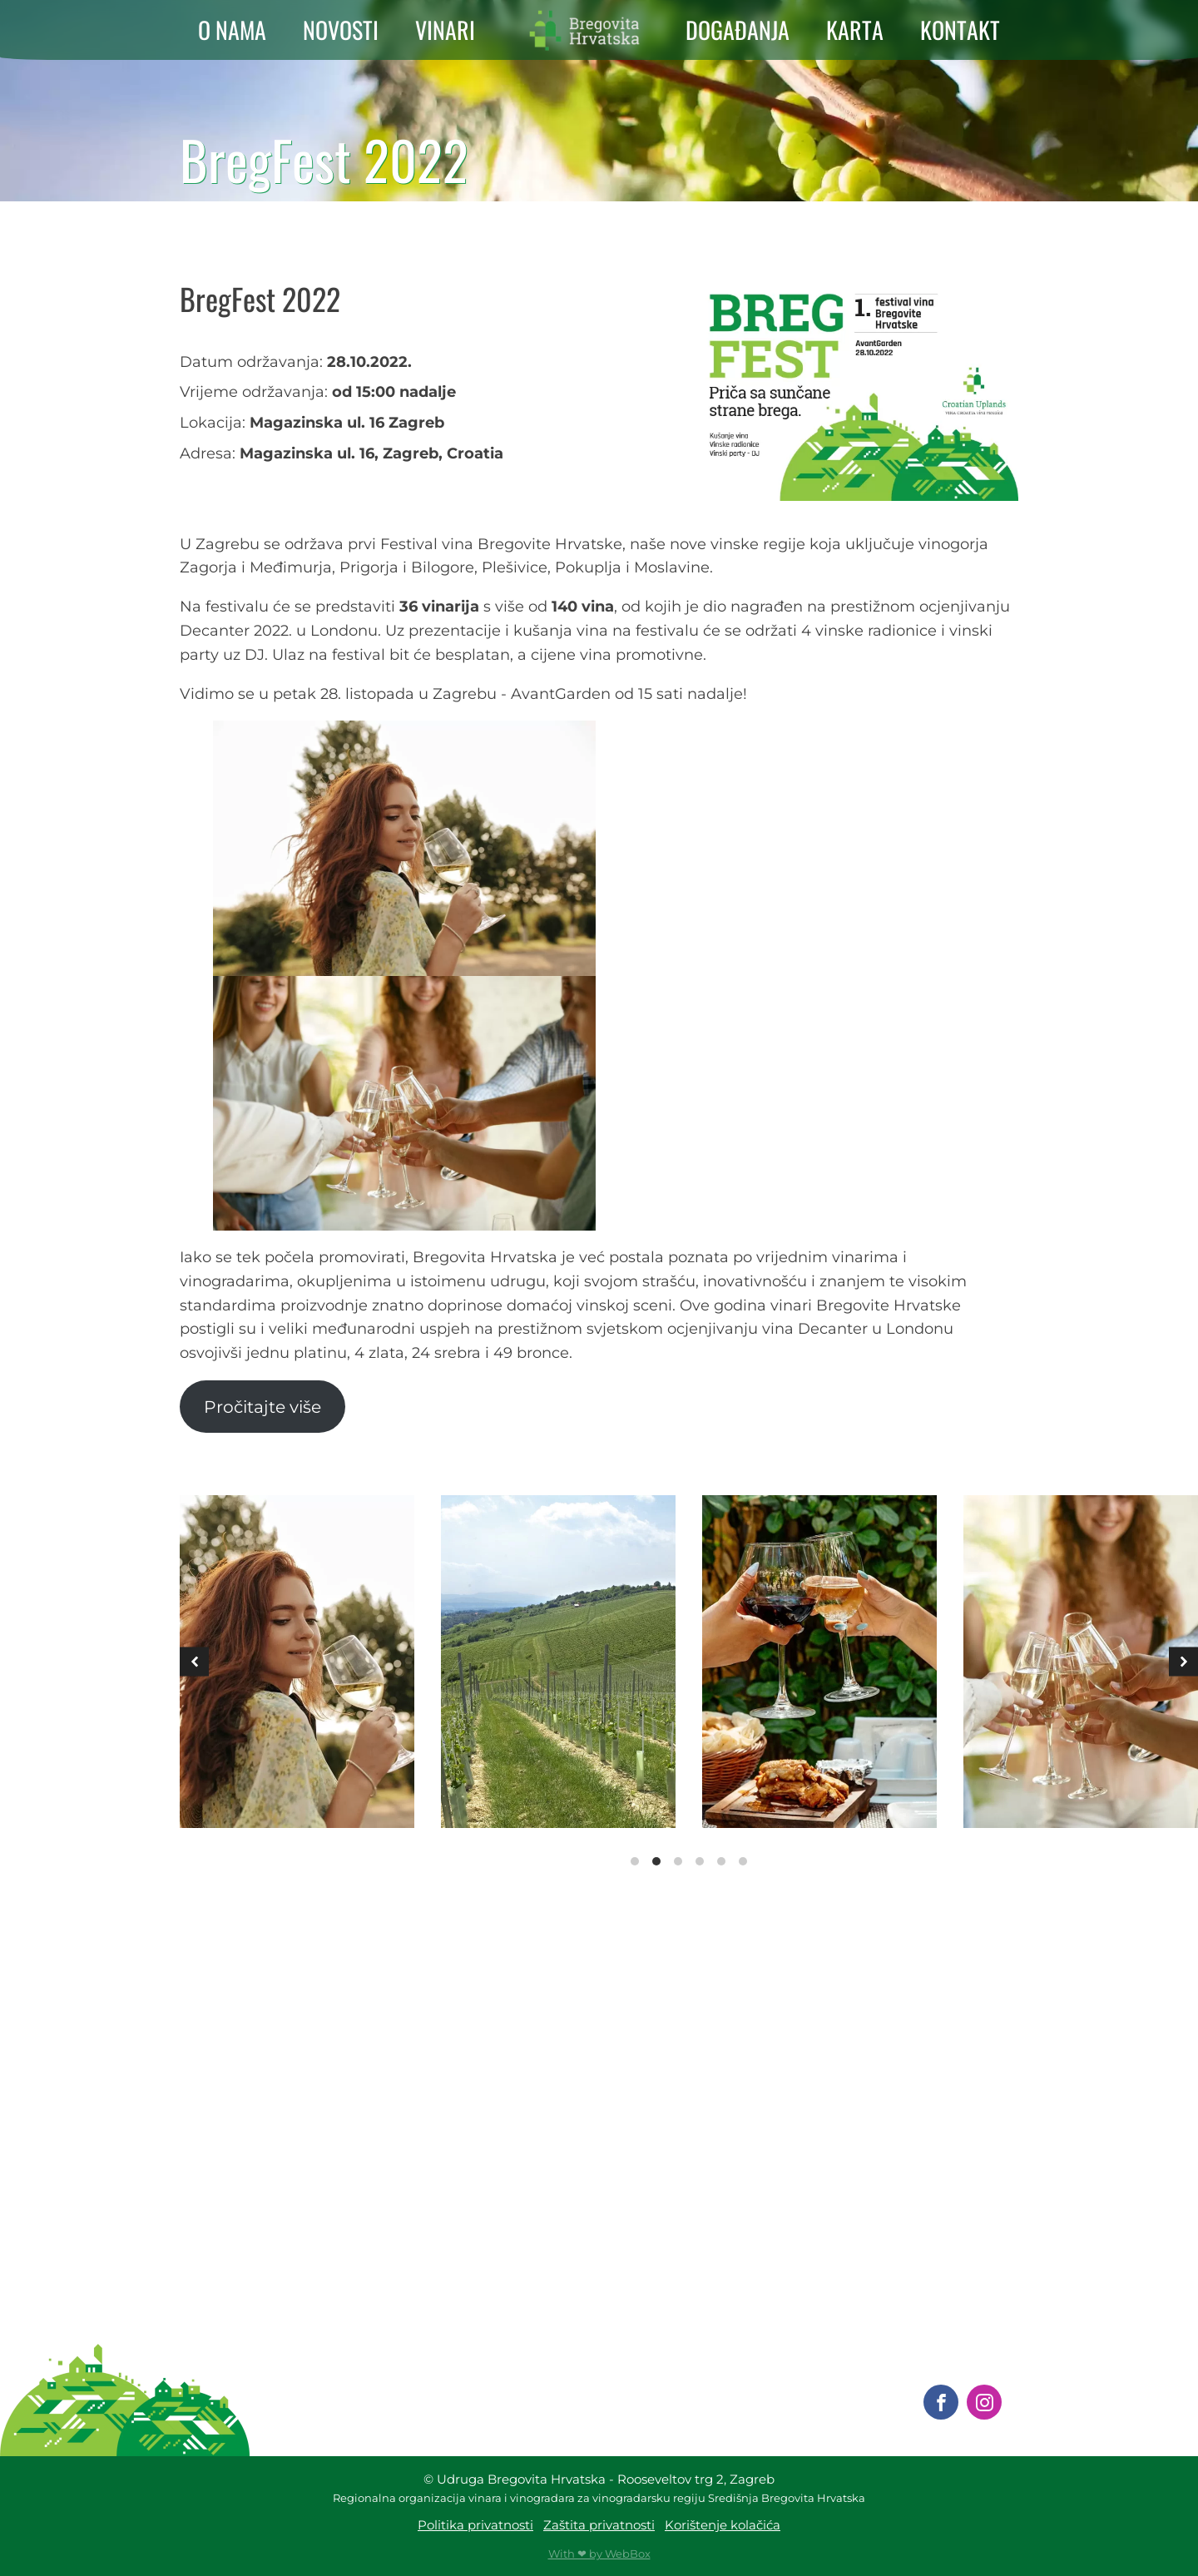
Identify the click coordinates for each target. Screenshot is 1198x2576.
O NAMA (232, 30)
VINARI (445, 30)
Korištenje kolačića (722, 2525)
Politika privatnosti (475, 2525)
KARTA (855, 30)
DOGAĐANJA (738, 30)
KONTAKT (960, 30)
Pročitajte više (262, 1406)
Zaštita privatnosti (599, 2525)
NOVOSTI (341, 30)
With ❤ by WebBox (599, 2553)
